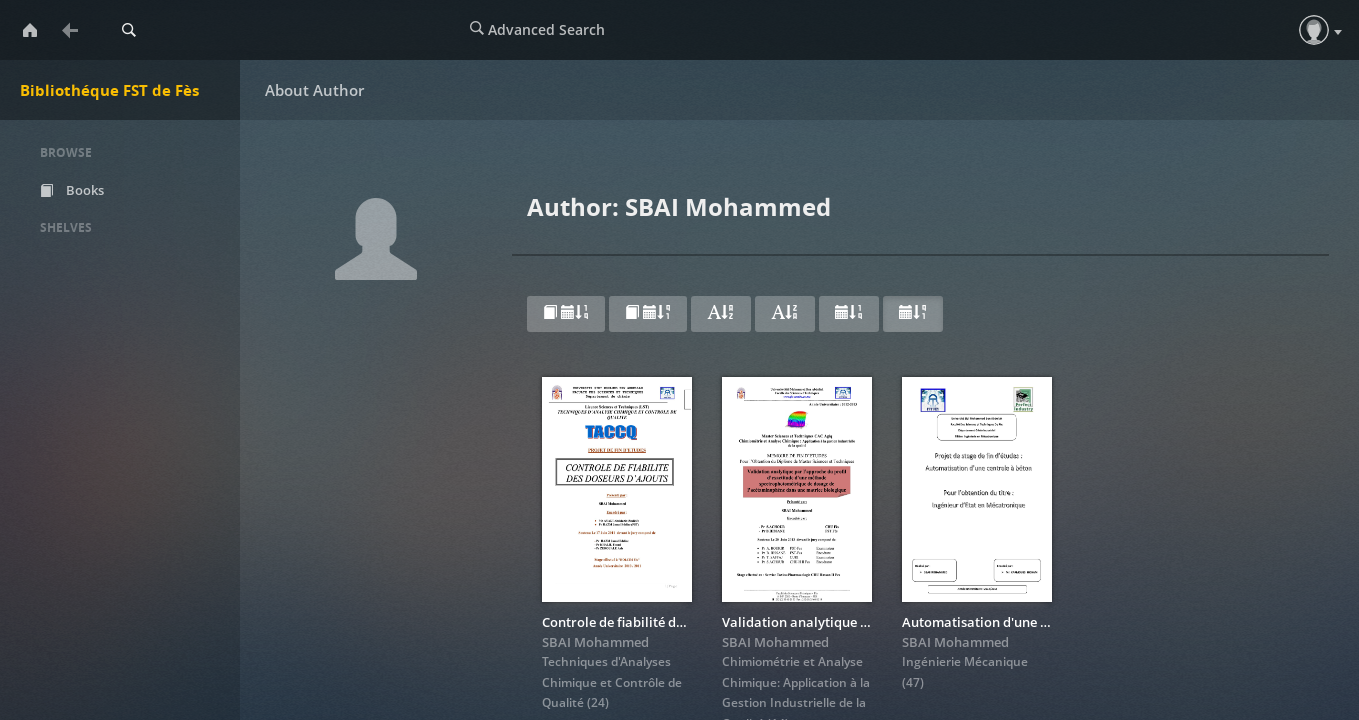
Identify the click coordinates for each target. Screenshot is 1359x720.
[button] (1314, 30)
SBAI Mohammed (595, 642)
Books (72, 190)
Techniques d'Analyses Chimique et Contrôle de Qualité (612, 682)
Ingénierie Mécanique (965, 661)
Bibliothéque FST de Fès (109, 90)
